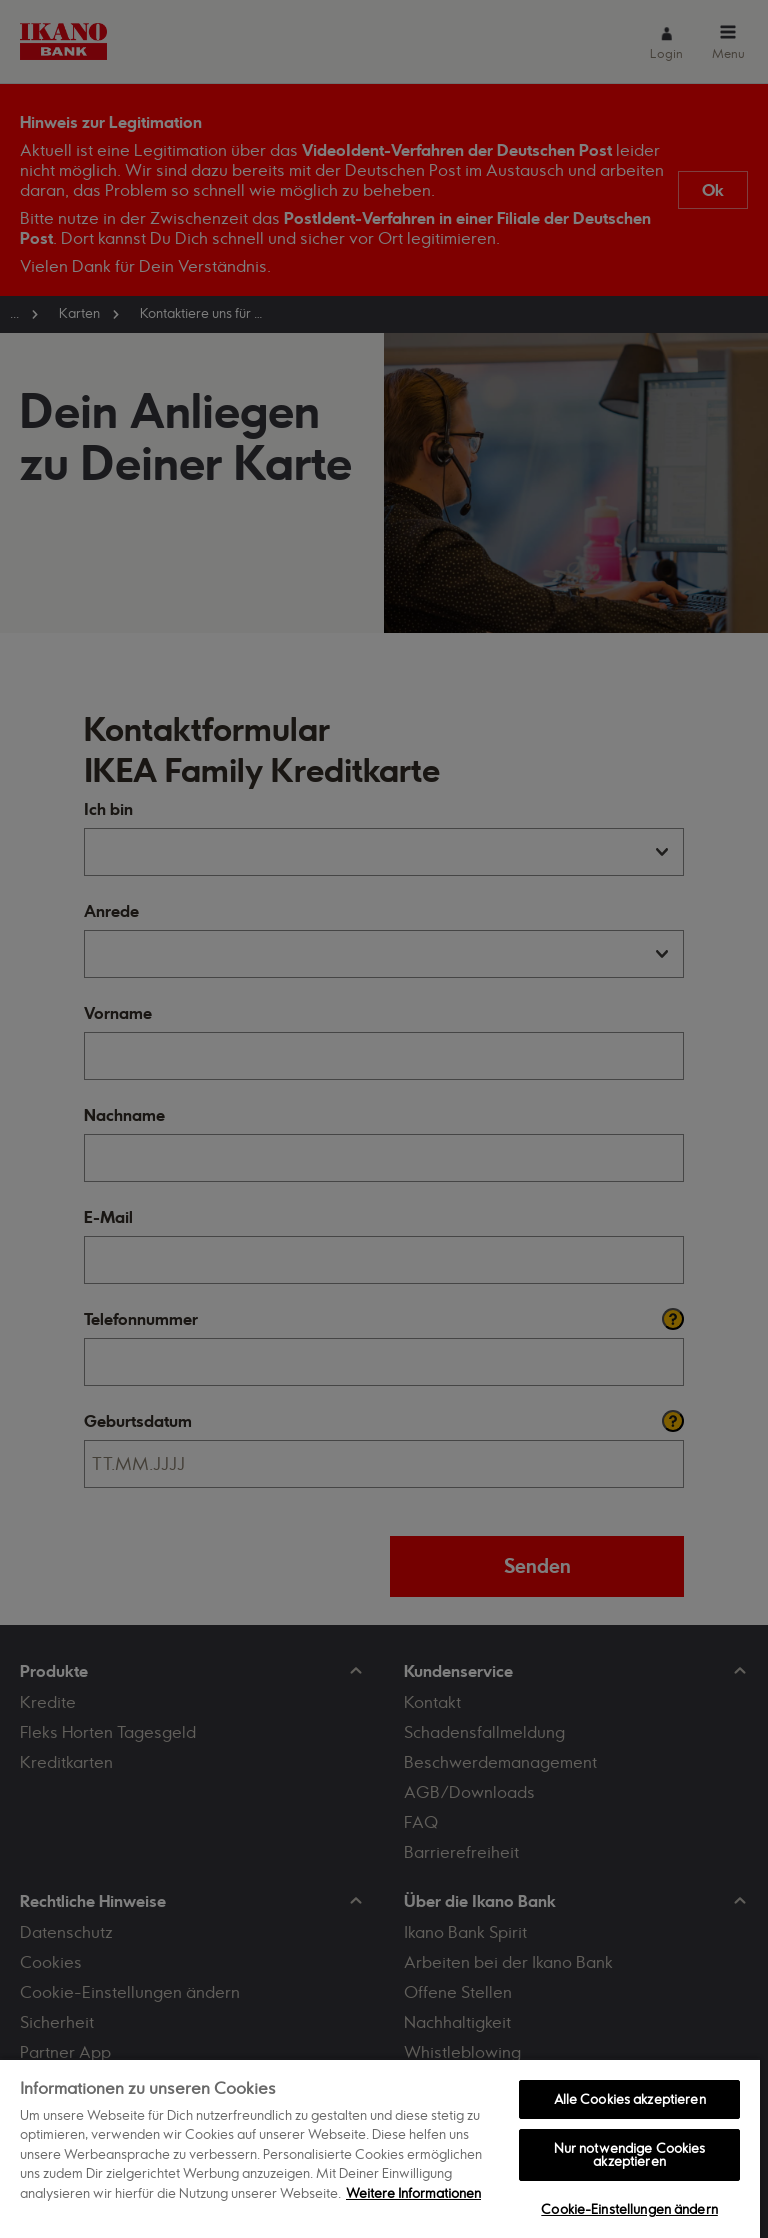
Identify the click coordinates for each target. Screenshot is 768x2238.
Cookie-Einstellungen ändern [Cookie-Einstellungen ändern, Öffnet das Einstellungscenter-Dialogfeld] (629, 2209)
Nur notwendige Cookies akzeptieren (630, 2154)
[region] (380, 2148)
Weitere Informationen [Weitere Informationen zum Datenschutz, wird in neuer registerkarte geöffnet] (413, 2193)
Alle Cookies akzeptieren (630, 2099)
